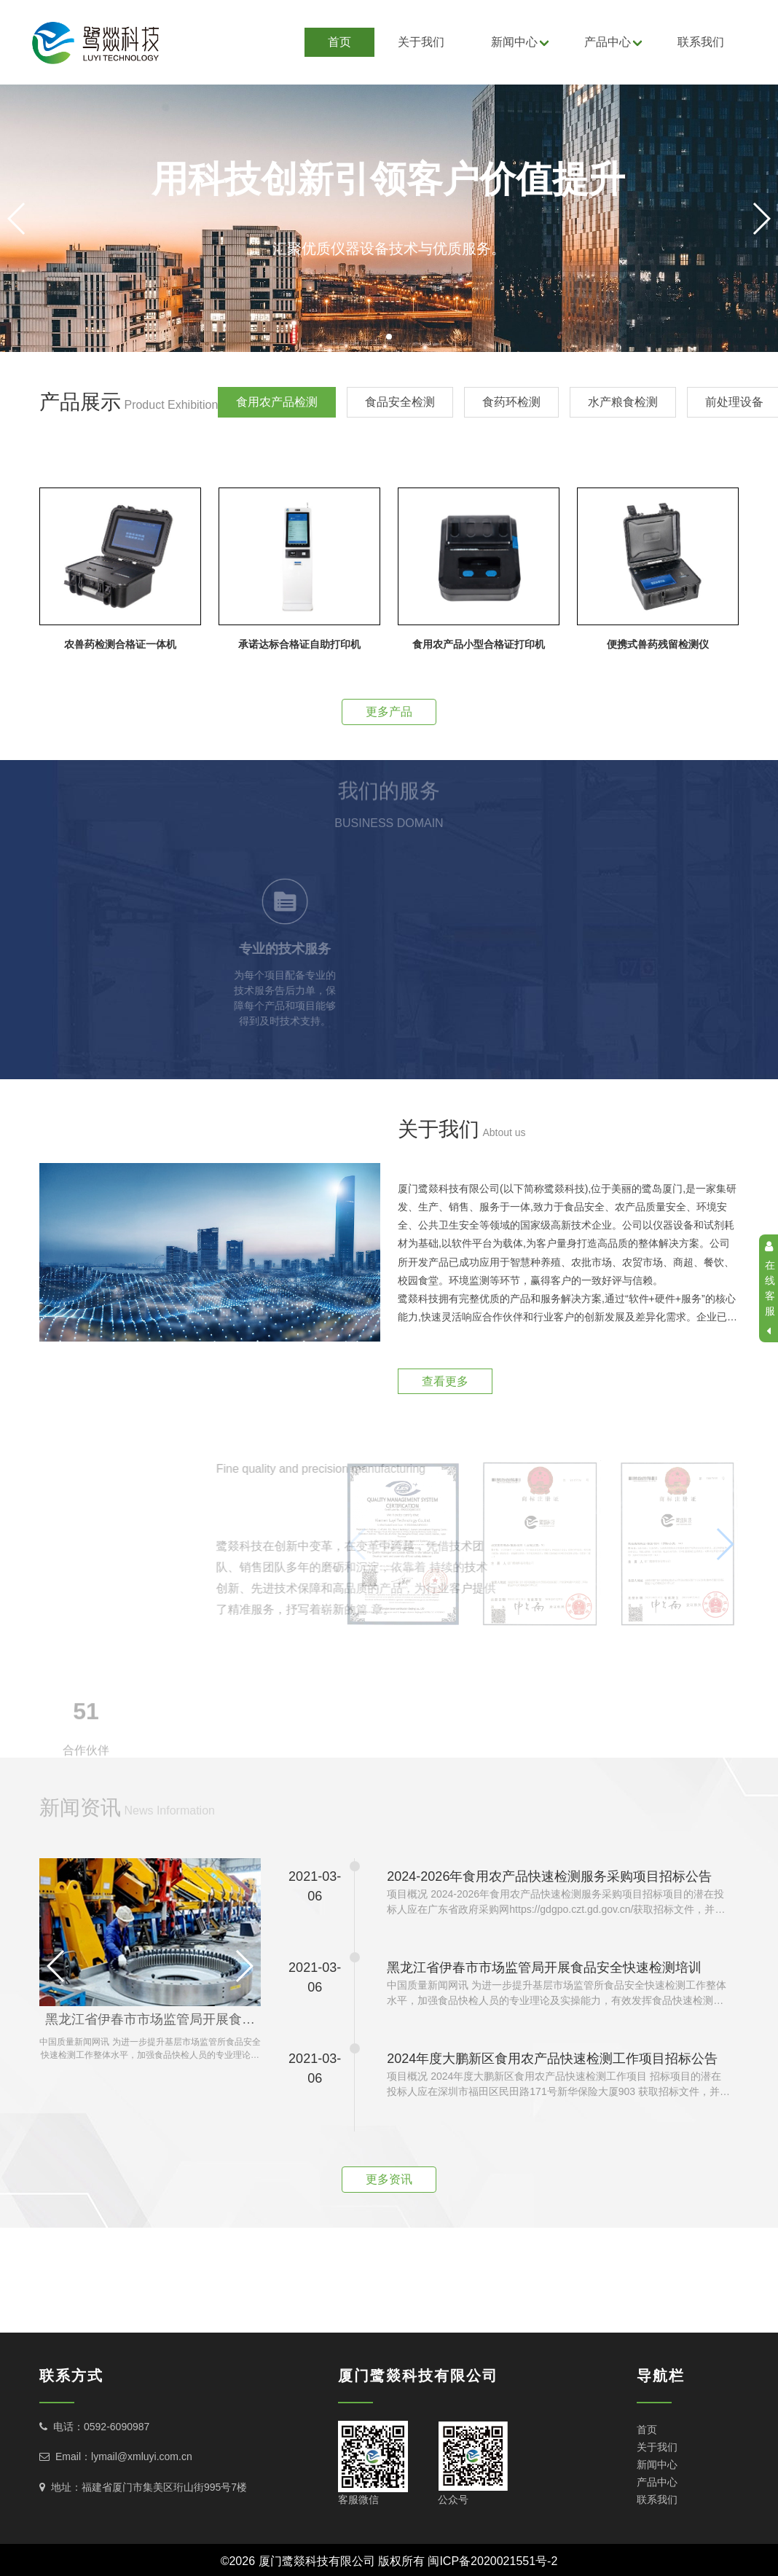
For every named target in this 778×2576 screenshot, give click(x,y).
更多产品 (389, 711)
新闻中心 (514, 42)
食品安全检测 (400, 402)
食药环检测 (511, 402)
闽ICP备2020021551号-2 (492, 2561)
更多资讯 (389, 2179)
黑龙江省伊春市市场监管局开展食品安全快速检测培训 (153, 2019)
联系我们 (700, 42)
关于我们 (421, 42)
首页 (339, 42)
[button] (389, 337)
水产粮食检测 (623, 402)
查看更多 (445, 1381)
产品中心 (607, 42)
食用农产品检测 (277, 402)
